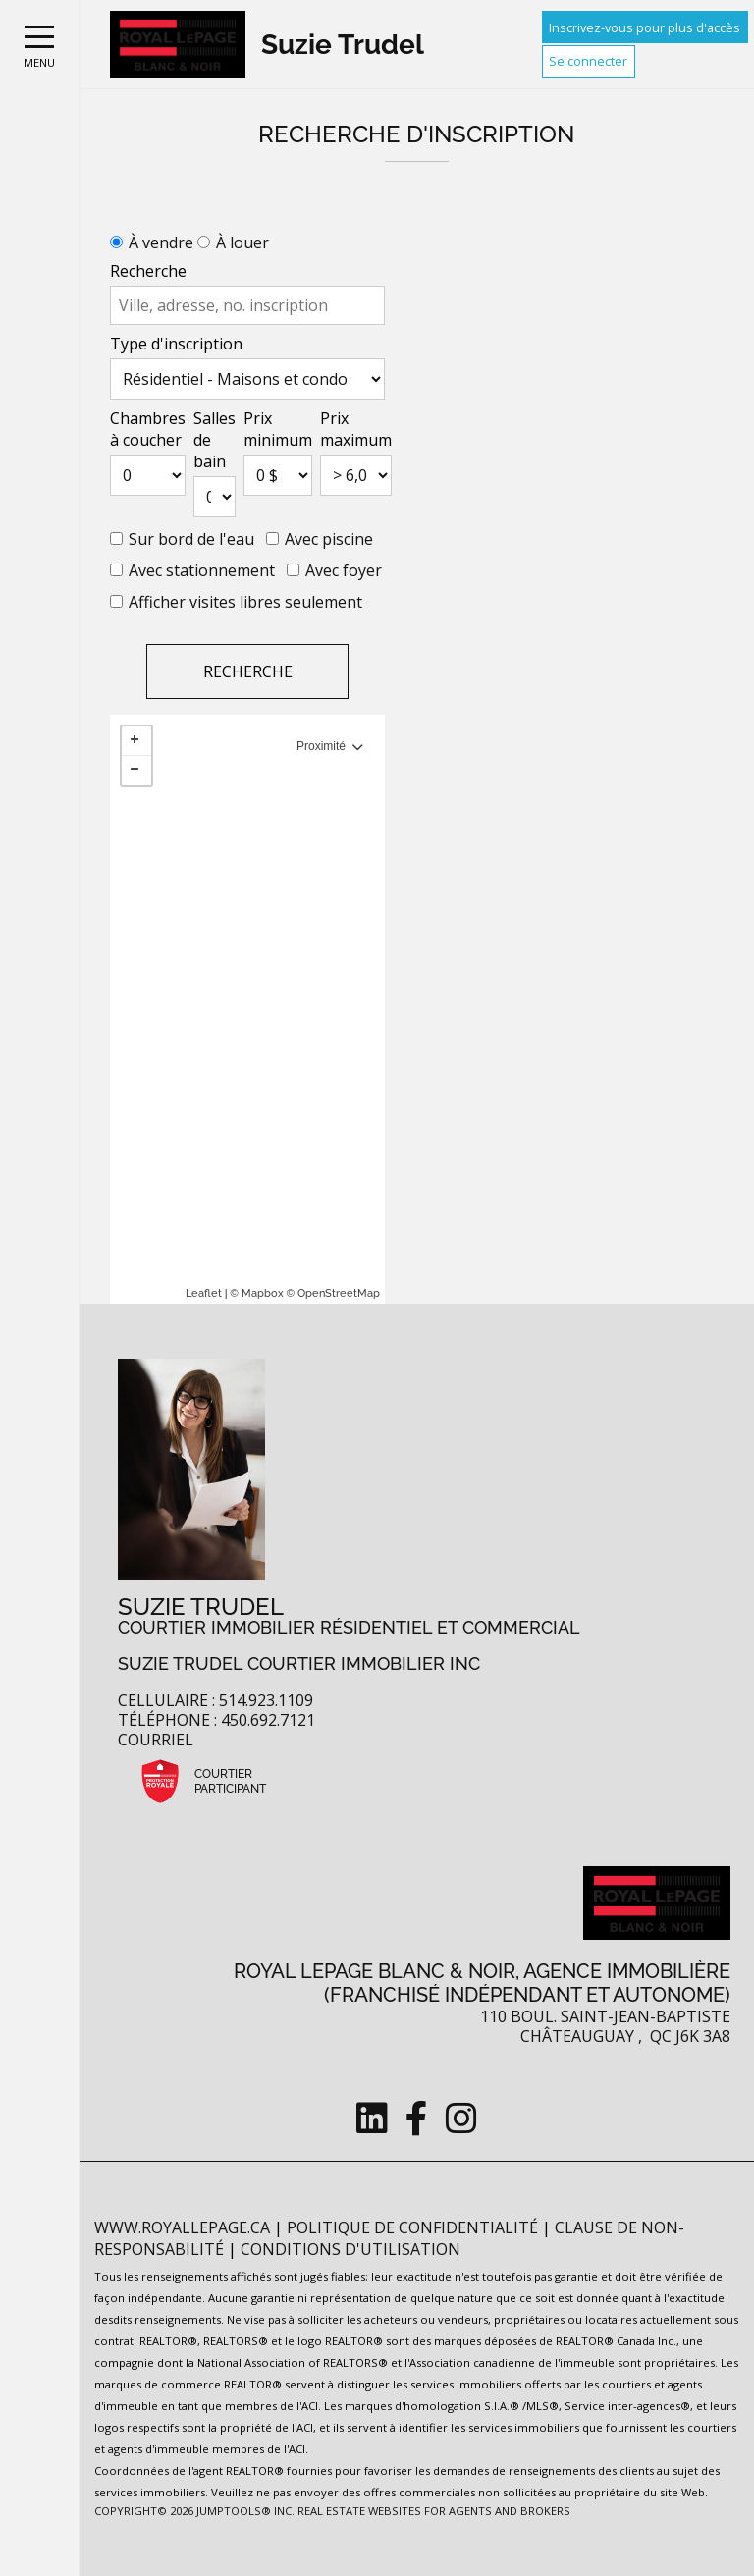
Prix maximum (356, 429)
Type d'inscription (176, 343)
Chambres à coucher (148, 429)
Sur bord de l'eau (191, 539)
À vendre (161, 242)
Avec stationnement (202, 570)
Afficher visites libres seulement (245, 602)
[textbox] (247, 305)
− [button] (136, 770)
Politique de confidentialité (414, 2227)
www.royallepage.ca (182, 2227)
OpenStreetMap (338, 1293)
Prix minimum (277, 429)
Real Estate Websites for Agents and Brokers (433, 2510)
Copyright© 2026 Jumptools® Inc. (194, 2510)
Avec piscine (329, 539)
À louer (242, 242)
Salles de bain (214, 439)
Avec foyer (343, 570)
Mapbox (263, 1293)
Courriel (155, 1740)
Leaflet (204, 1293)
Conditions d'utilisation (350, 2249)
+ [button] (136, 741)
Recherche (148, 271)
